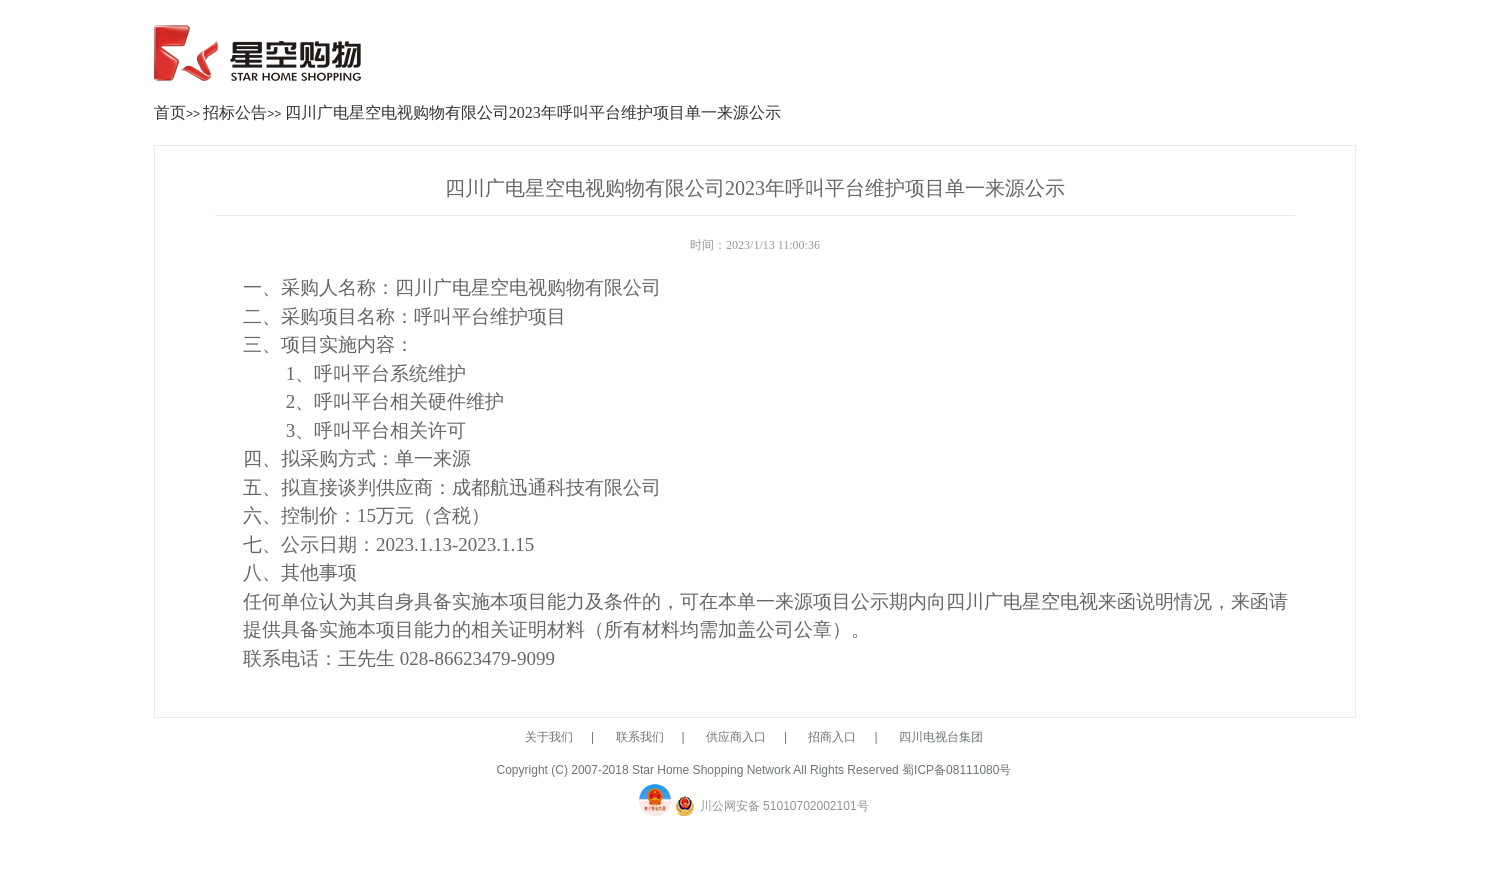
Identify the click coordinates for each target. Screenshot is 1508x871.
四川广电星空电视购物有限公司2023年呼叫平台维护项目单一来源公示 (533, 112)
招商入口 (832, 737)
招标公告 (235, 112)
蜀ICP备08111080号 (956, 770)
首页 (170, 112)
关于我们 (549, 737)
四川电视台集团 (941, 737)
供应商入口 (736, 737)
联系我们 (640, 737)
